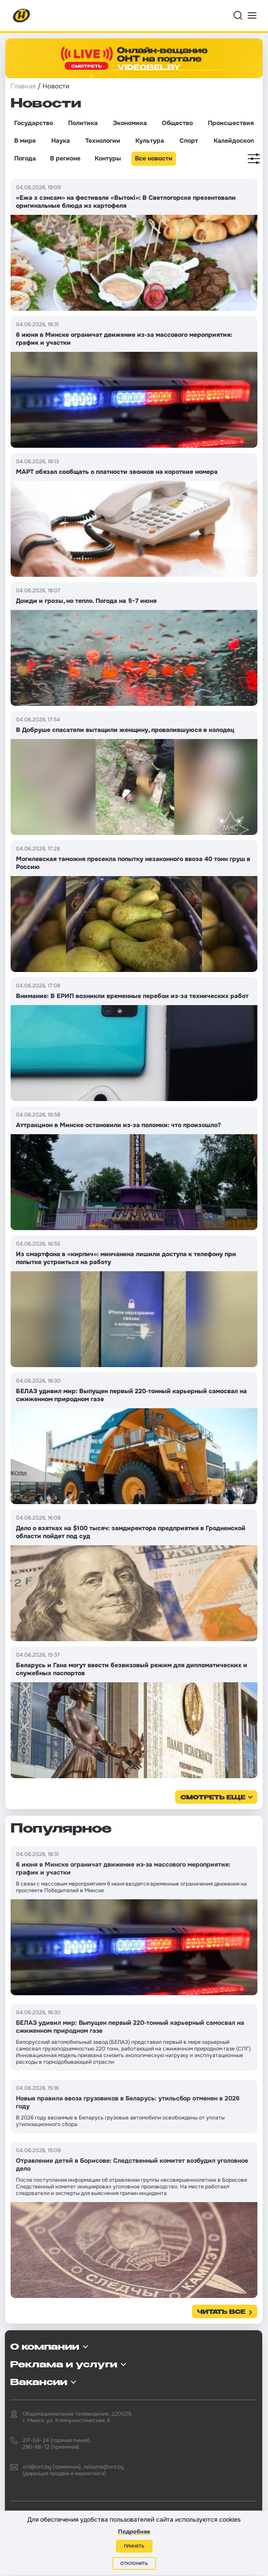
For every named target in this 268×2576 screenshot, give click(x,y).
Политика (83, 123)
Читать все (221, 2312)
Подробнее (134, 2531)
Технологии (102, 141)
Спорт (189, 141)
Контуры (108, 158)
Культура (149, 141)
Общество (177, 123)
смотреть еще (212, 1798)
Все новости (153, 158)
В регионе (65, 158)
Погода (25, 158)
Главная (23, 86)
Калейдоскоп (234, 141)
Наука (60, 141)
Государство (33, 123)
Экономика (130, 123)
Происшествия (231, 123)
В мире (25, 141)
